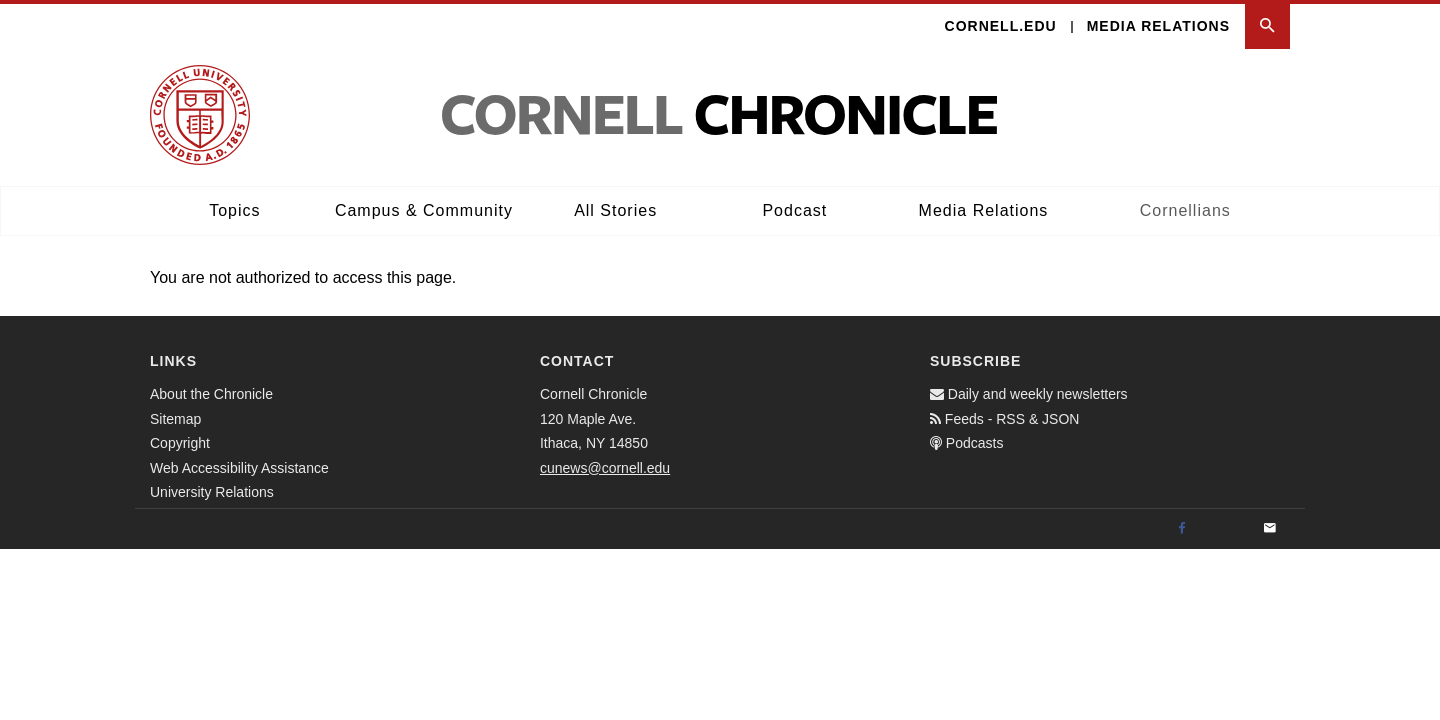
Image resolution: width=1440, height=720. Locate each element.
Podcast (794, 210)
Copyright (180, 443)
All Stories (615, 210)
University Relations (212, 492)
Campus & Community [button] (424, 210)
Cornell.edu (1001, 26)
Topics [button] (234, 210)
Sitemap (175, 419)
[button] (1267, 26)
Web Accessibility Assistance (239, 468)
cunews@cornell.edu (605, 468)
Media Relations (1158, 26)
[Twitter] (1226, 529)
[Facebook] (1182, 529)
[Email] (1270, 529)
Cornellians (1185, 210)
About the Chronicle (211, 394)
